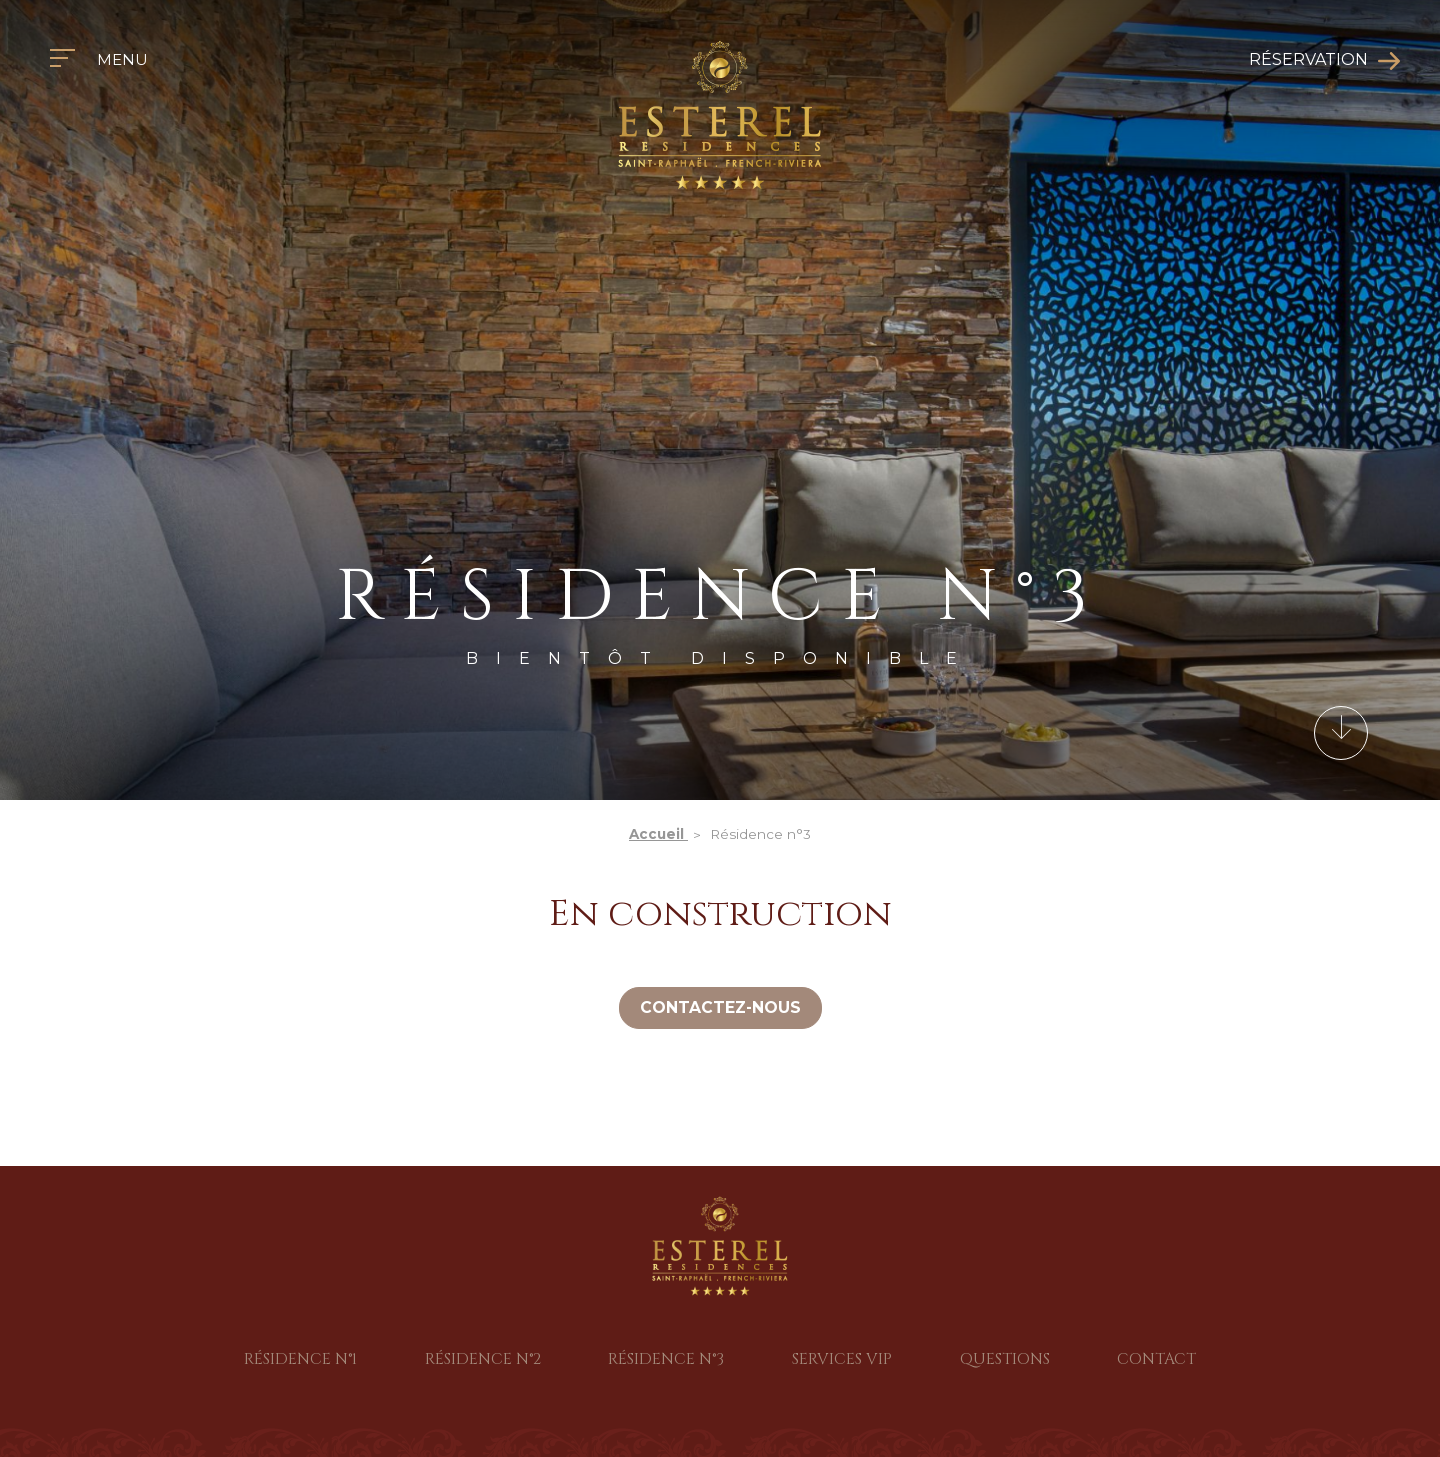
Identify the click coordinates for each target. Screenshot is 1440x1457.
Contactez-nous (720, 1007)
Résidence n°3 (666, 1359)
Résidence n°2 (483, 1359)
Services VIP (842, 1359)
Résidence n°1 (300, 1359)
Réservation (1308, 59)
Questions (1005, 1359)
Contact (1156, 1359)
